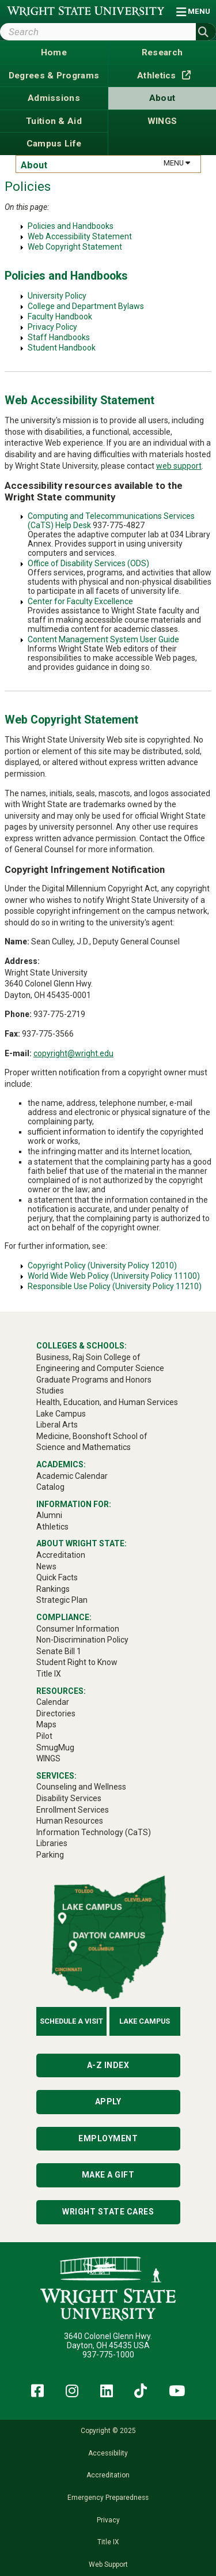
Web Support (108, 2564)
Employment (108, 2138)
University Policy (57, 295)
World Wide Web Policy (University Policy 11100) (114, 1276)
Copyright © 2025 (108, 2431)
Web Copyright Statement (75, 246)
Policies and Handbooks (70, 226)
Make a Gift (108, 2174)
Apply (108, 2101)
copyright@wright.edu (73, 1053)
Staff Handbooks (59, 337)
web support (179, 465)
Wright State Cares (108, 2211)
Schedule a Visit (71, 2021)
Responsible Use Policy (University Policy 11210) (115, 1286)
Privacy (108, 2520)
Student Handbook (62, 347)
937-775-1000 (108, 2354)
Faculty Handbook (60, 316)
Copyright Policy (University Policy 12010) (102, 1265)
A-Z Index (108, 2065)
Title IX (108, 2542)
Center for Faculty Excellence (80, 601)
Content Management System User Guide (103, 639)
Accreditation (108, 2475)
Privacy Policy (52, 327)
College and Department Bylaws (86, 306)
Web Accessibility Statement (80, 236)
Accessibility (108, 2453)
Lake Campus (144, 2021)
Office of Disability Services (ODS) (88, 563)
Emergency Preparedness (108, 2498)
